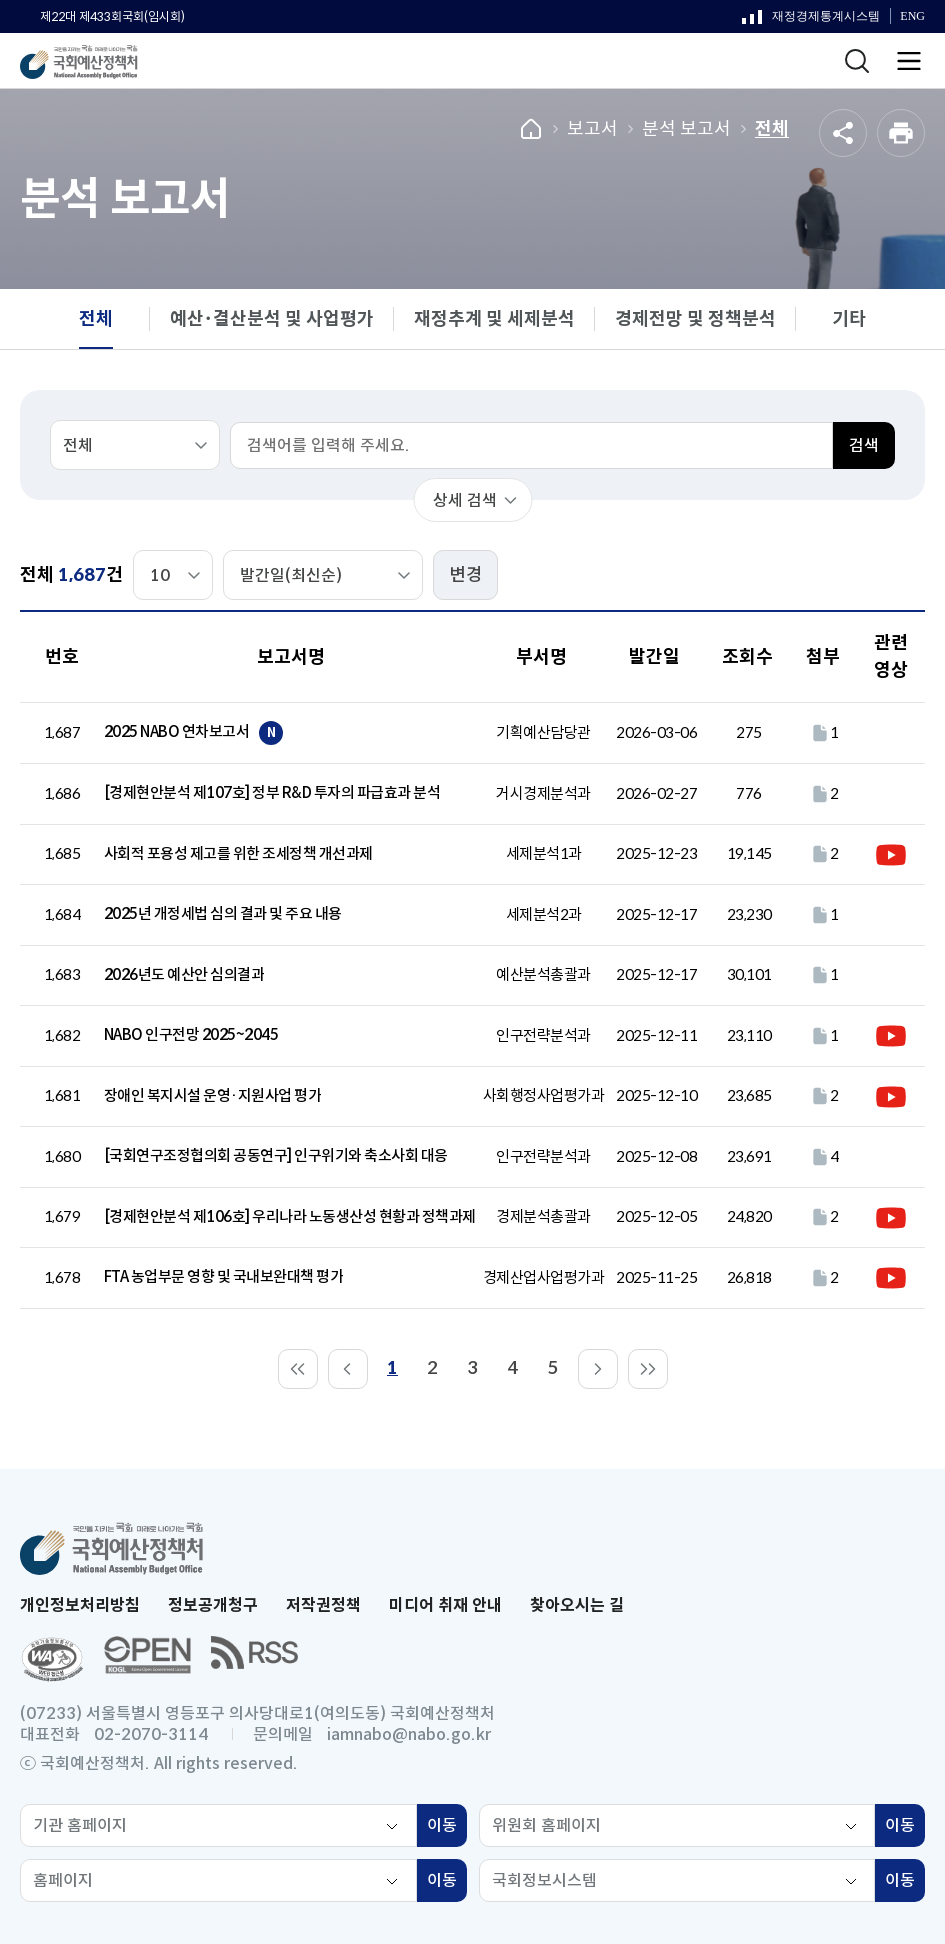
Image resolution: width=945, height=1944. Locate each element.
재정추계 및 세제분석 (494, 319)
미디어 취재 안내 (445, 1605)
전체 (772, 129)
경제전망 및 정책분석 (695, 319)
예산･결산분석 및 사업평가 (272, 319)
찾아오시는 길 (577, 1605)
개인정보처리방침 (80, 1605)
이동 (447, 1828)
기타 (849, 319)
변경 (466, 575)
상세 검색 (465, 500)
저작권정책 (323, 1605)
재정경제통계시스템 (811, 21)
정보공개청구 (213, 1605)
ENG (912, 16)
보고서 (592, 129)
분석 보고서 (686, 129)
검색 (864, 445)
